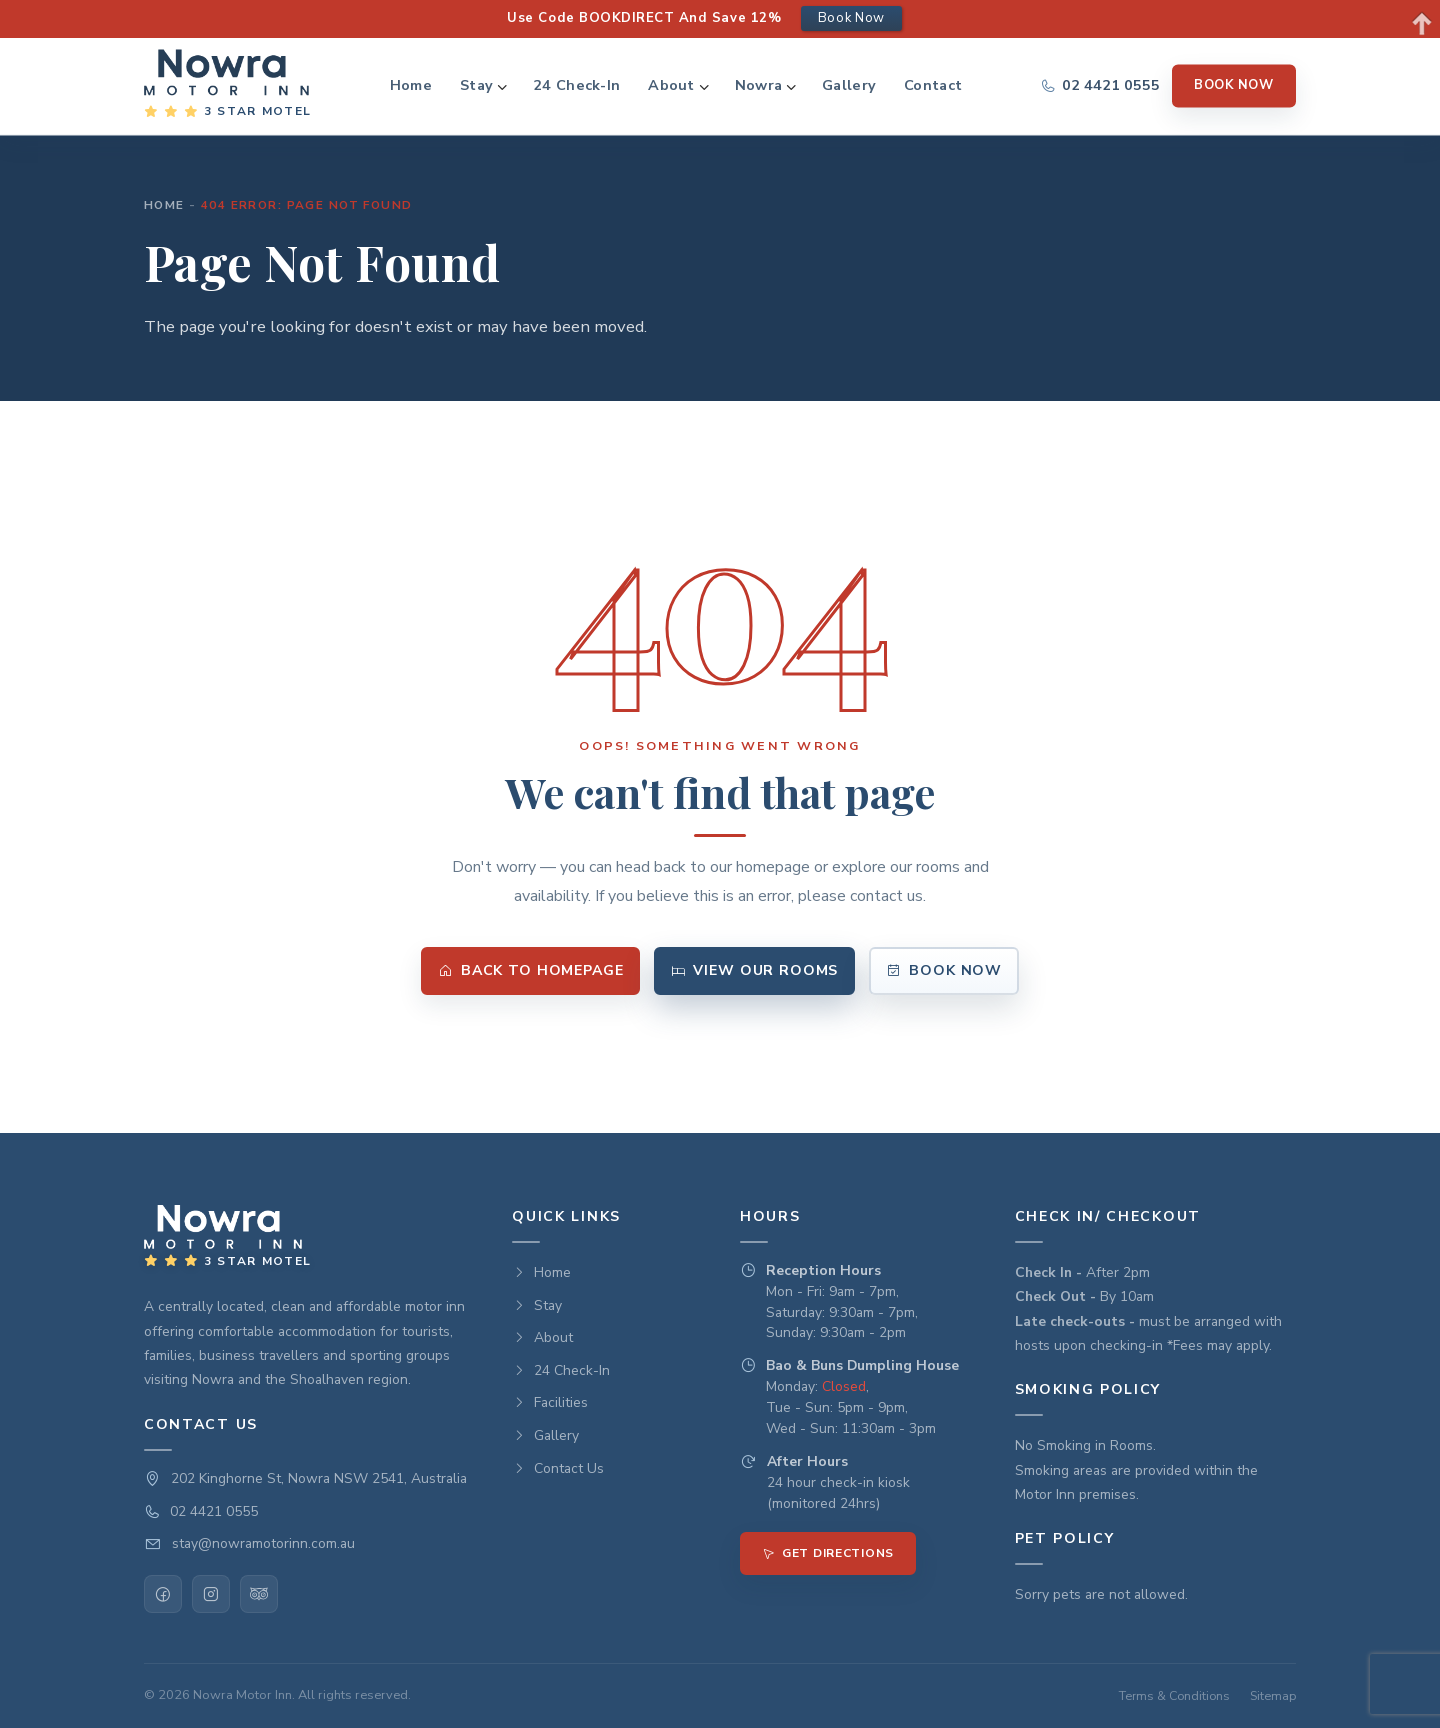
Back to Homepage (531, 970)
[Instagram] (211, 1594)
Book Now (1234, 85)
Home (411, 86)
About (671, 86)
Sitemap (1273, 1695)
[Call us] (1100, 86)
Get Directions (828, 1553)
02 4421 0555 (214, 1511)
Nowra (758, 86)
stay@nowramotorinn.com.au (263, 1543)
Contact (933, 86)
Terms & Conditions (1174, 1695)
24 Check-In (576, 86)
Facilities (550, 1402)
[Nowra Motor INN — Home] (228, 86)
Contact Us (558, 1468)
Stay (476, 86)
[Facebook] (163, 1594)
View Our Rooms (754, 970)
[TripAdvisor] (259, 1594)
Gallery (849, 86)
